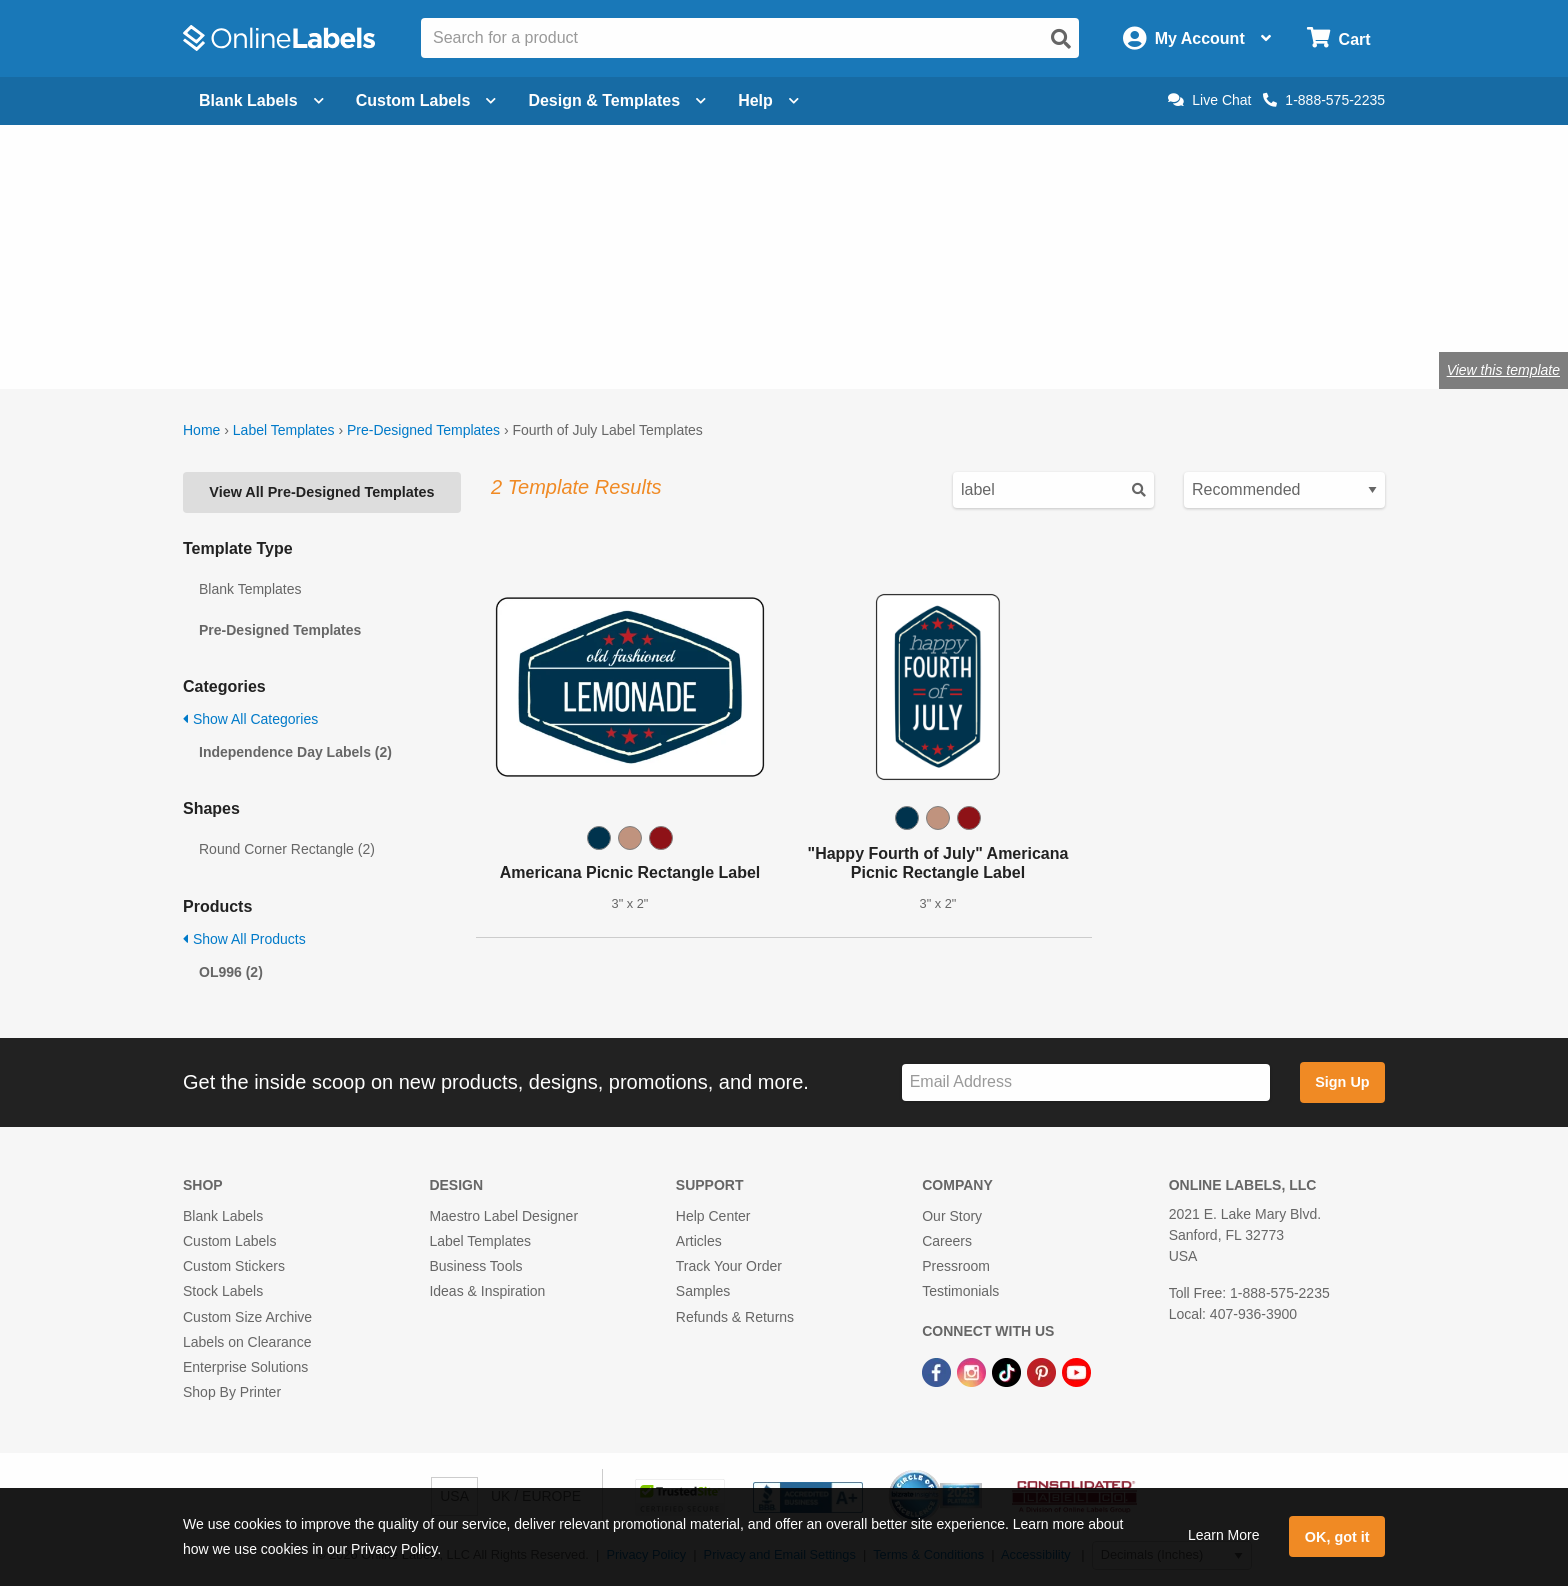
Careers (947, 1241)
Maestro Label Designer (503, 1216)
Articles (699, 1241)
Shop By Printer (232, 1392)
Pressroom (956, 1266)
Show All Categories (250, 719)
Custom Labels (229, 1241)
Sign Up (1342, 1082)
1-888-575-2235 (1324, 100)
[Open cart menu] (1338, 38)
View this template (1503, 370)
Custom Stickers (234, 1266)
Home (201, 430)
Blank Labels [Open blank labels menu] (261, 100)
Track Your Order (729, 1266)
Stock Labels (223, 1291)
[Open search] (1061, 39)
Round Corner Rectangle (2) (287, 849)
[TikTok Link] (1008, 1371)
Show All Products (244, 939)
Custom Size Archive (247, 1317)
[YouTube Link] (1076, 1371)
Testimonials (960, 1291)
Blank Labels (223, 1216)
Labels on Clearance (247, 1342)
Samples (703, 1291)
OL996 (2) (231, 972)
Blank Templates (250, 589)
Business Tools (475, 1266)
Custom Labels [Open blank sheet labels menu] (426, 100)
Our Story (952, 1216)
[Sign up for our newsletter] (1086, 1082)
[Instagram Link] (973, 1371)
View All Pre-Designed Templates (321, 492)
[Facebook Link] (938, 1371)
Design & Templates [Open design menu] (617, 100)
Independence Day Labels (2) (295, 752)
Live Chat (1209, 100)
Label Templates (284, 430)
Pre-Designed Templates (423, 430)
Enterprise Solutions (245, 1367)
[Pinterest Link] (1043, 1371)
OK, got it (1337, 1537)
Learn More (1224, 1535)
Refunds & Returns (735, 1317)
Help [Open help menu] (768, 100)
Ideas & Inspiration (487, 1291)
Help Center (713, 1216)
